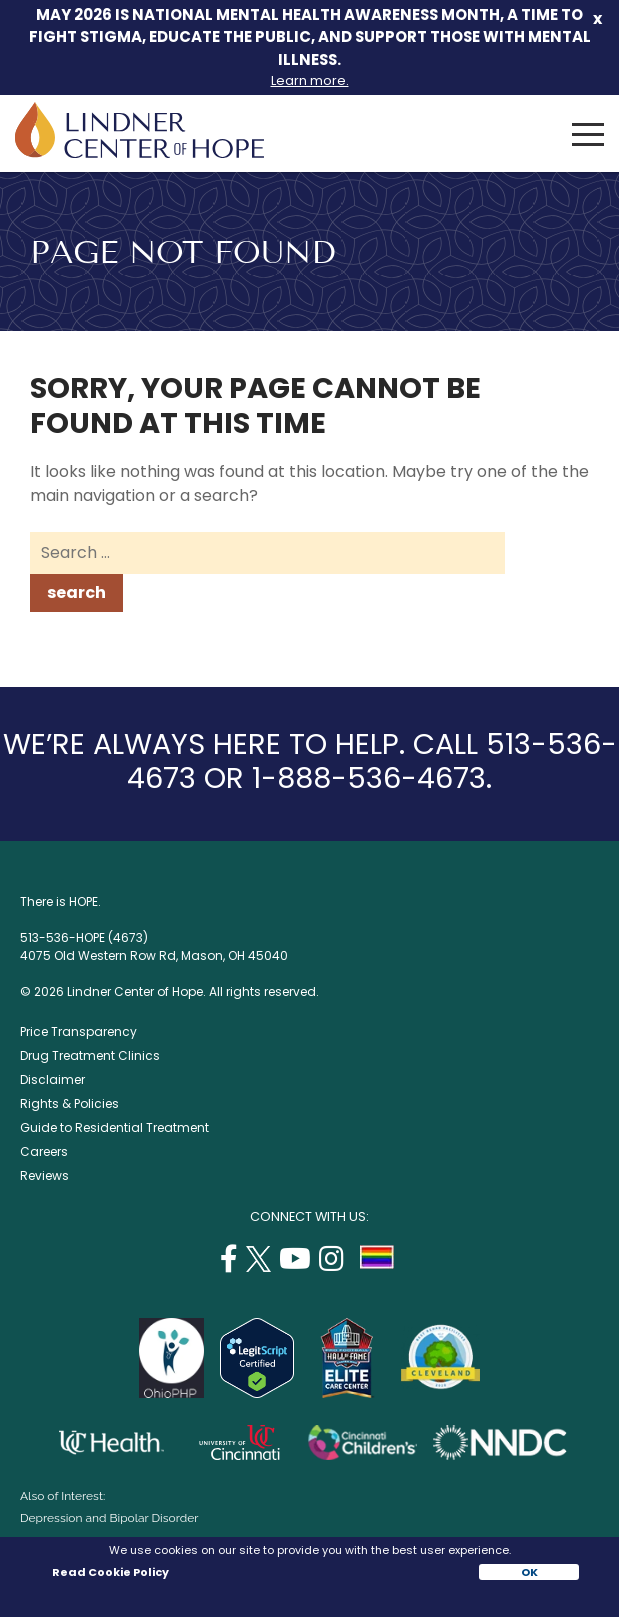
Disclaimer (52, 1079)
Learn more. (310, 80)
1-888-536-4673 (369, 778)
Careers (44, 1151)
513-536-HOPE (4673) (84, 937)
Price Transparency (78, 1031)
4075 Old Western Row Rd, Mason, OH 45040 (154, 955)
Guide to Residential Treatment (114, 1127)
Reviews (44, 1175)
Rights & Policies (69, 1103)
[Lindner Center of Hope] (139, 152)
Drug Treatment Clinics (90, 1055)
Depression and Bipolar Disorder (109, 1518)
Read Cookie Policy (109, 1572)
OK (529, 1572)
